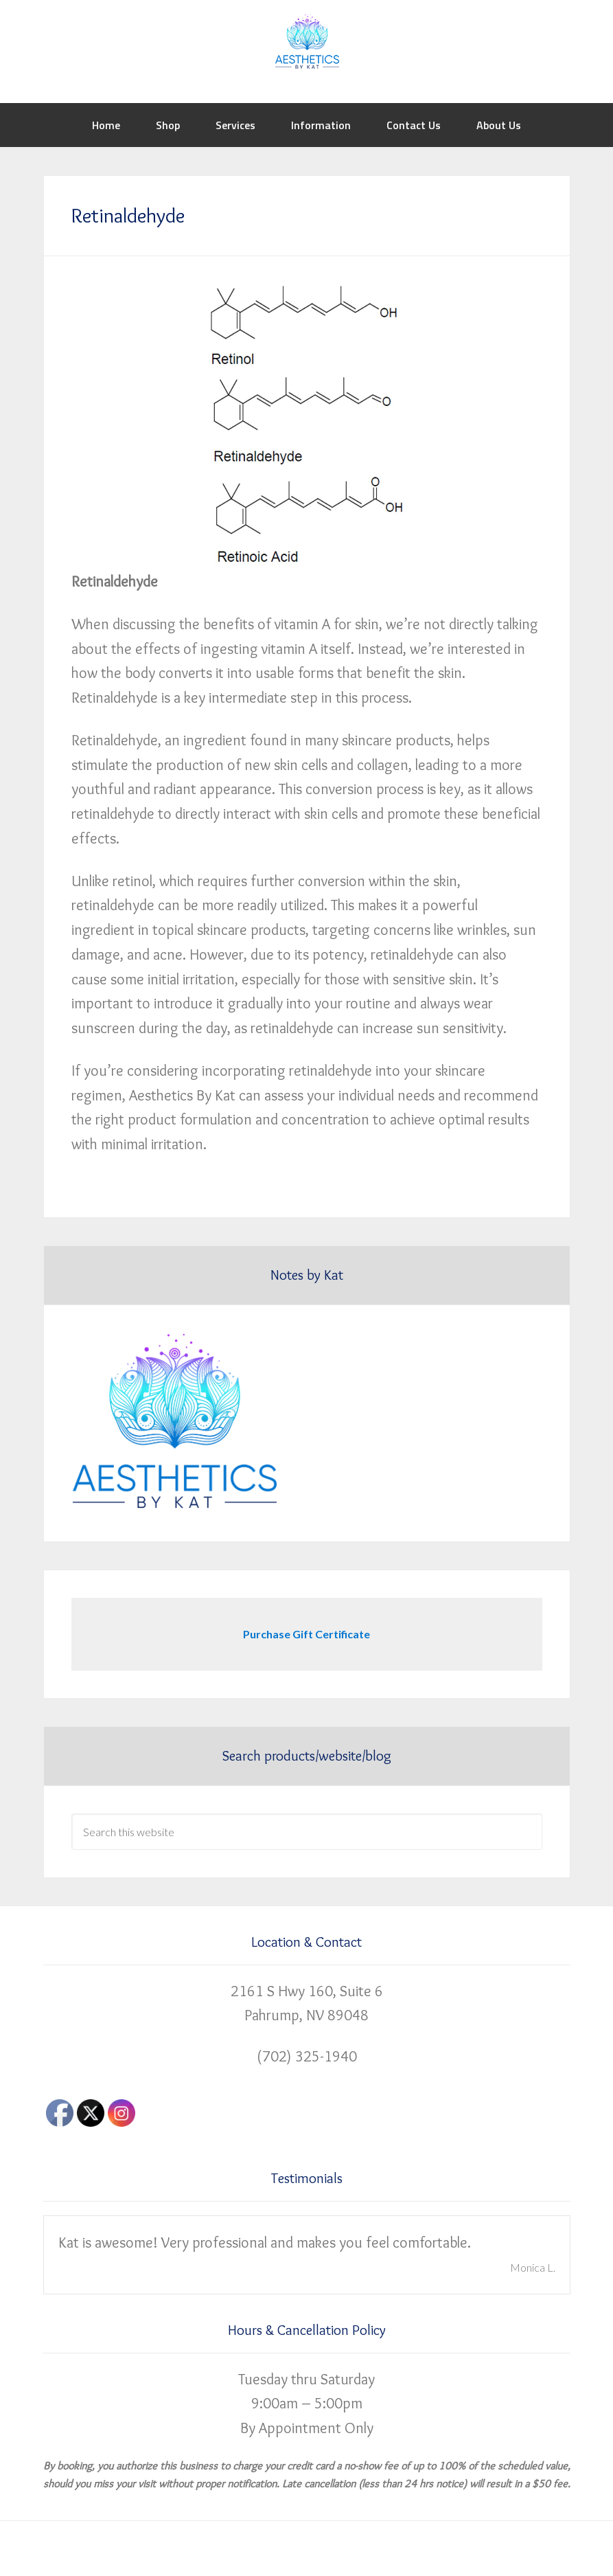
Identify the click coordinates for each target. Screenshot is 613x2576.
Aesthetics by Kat (306, 41)
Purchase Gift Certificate (306, 1633)
